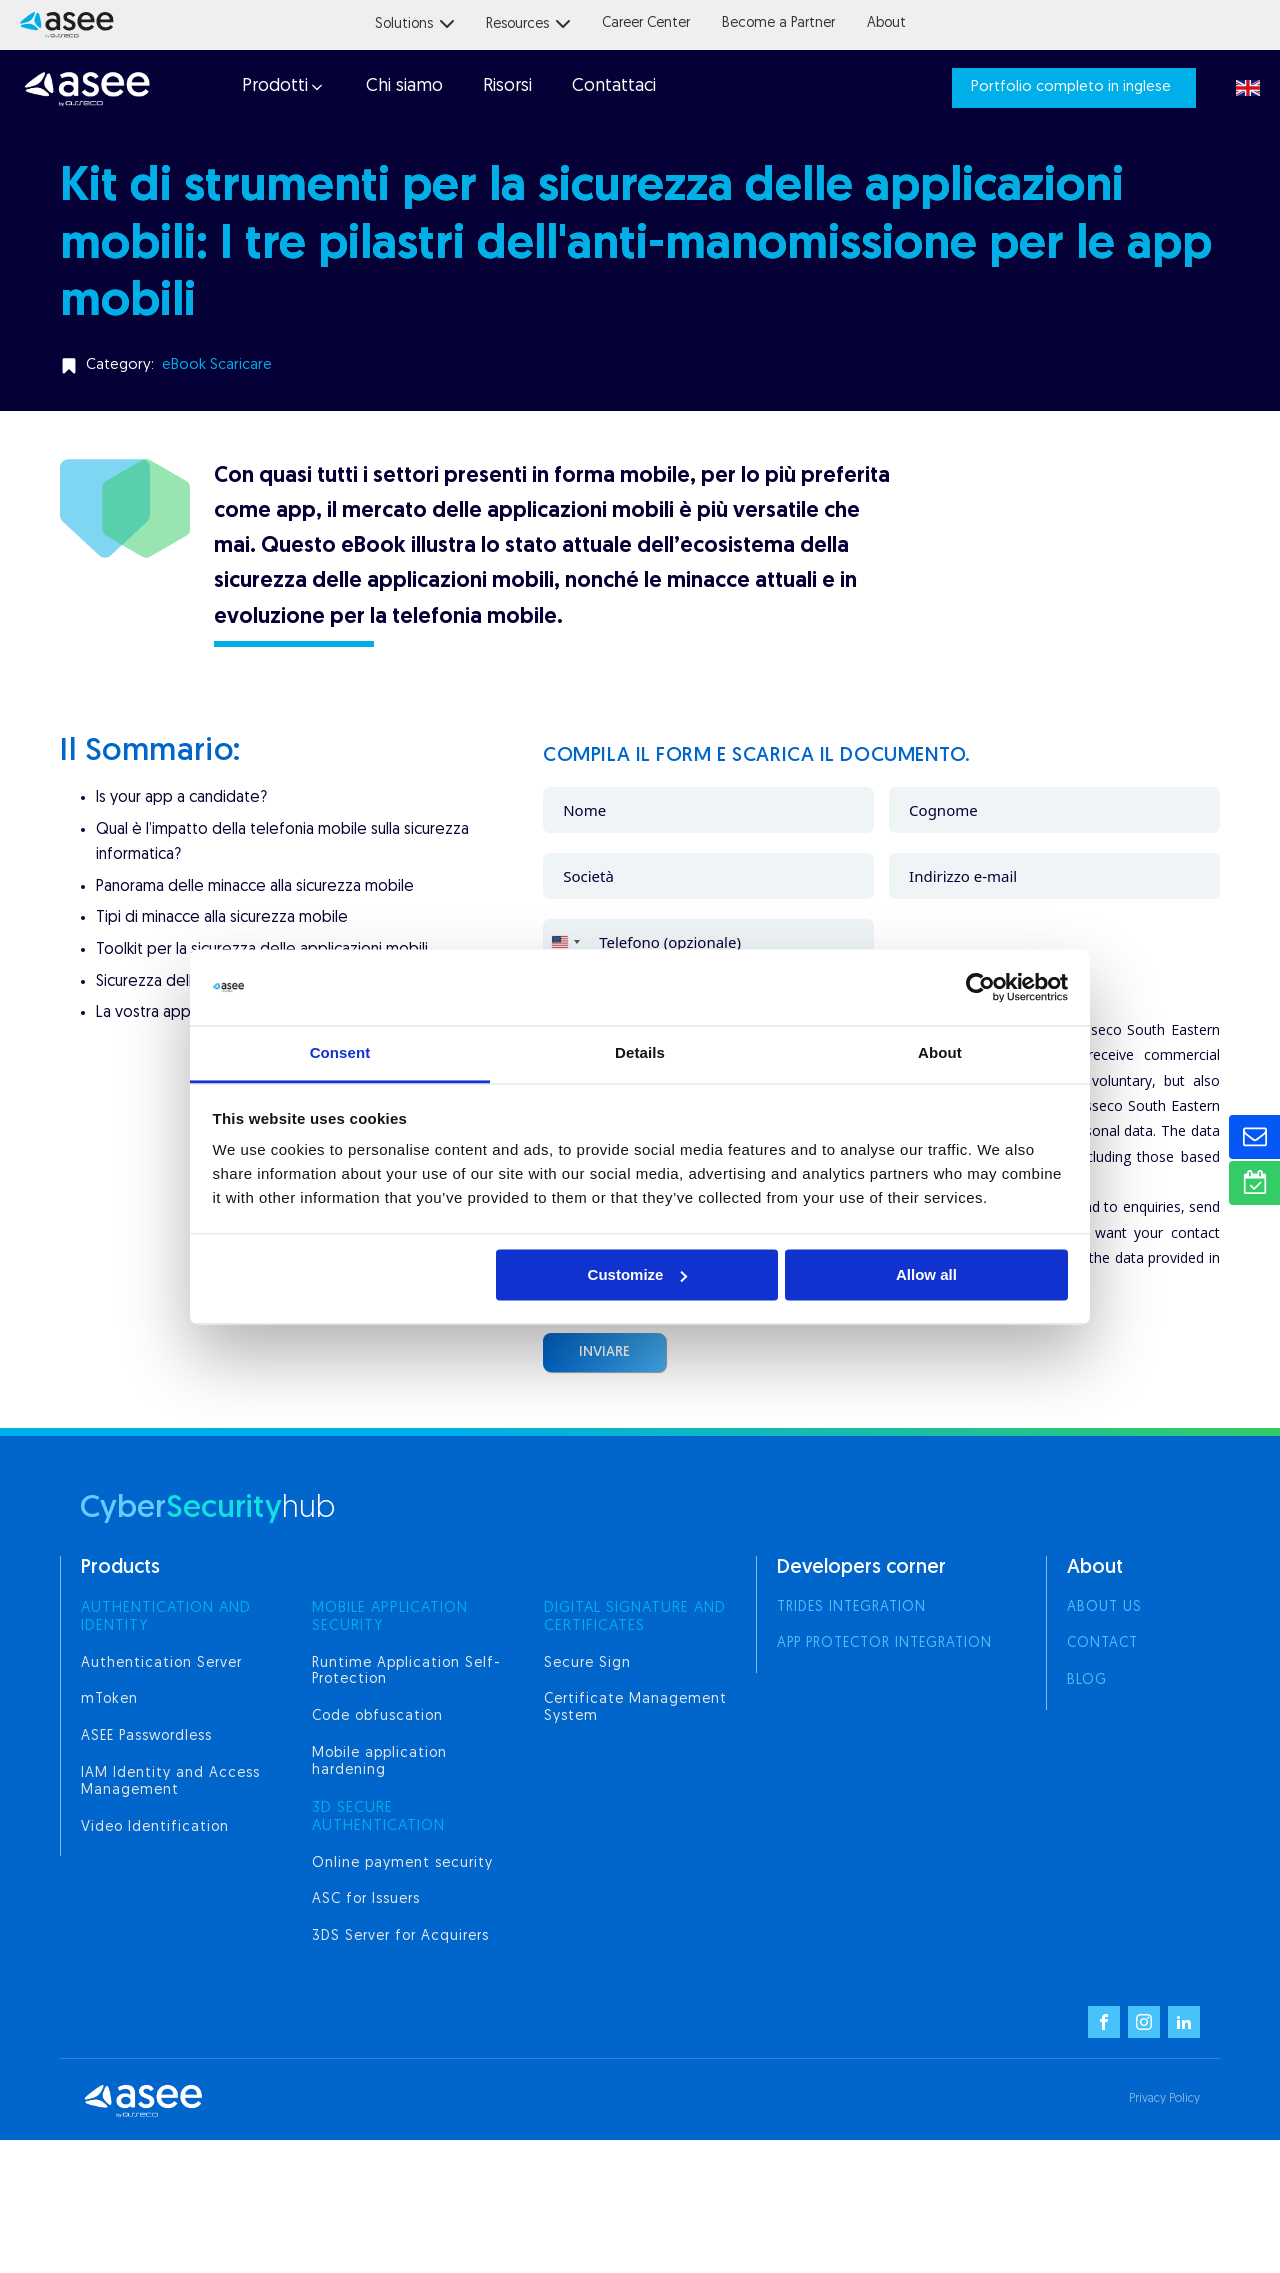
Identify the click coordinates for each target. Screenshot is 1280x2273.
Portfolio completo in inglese (1071, 87)
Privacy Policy (1164, 2099)
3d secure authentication (378, 1817)
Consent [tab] (340, 1053)
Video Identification (155, 1827)
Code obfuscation (377, 1716)
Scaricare (241, 365)
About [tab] (940, 1053)
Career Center (646, 23)
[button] (281, 87)
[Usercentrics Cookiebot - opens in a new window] (980, 987)
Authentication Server (161, 1663)
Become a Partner (778, 23)
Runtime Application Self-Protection (406, 1672)
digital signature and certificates (635, 1617)
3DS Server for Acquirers (400, 1936)
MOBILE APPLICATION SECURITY (390, 1617)
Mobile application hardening (379, 1762)
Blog (1087, 1680)
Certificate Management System (635, 1708)
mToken (109, 1699)
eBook (184, 365)
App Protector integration (884, 1643)
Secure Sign (587, 1663)
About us (1104, 1607)
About (886, 23)
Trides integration (851, 1607)
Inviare (604, 1352)
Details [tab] (640, 1053)
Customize (638, 1274)
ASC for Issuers (366, 1899)
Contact (1102, 1643)
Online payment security (402, 1863)
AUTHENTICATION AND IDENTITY (166, 1617)
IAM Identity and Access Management (170, 1782)
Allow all (926, 1274)
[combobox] (565, 942)
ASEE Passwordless (146, 1736)
